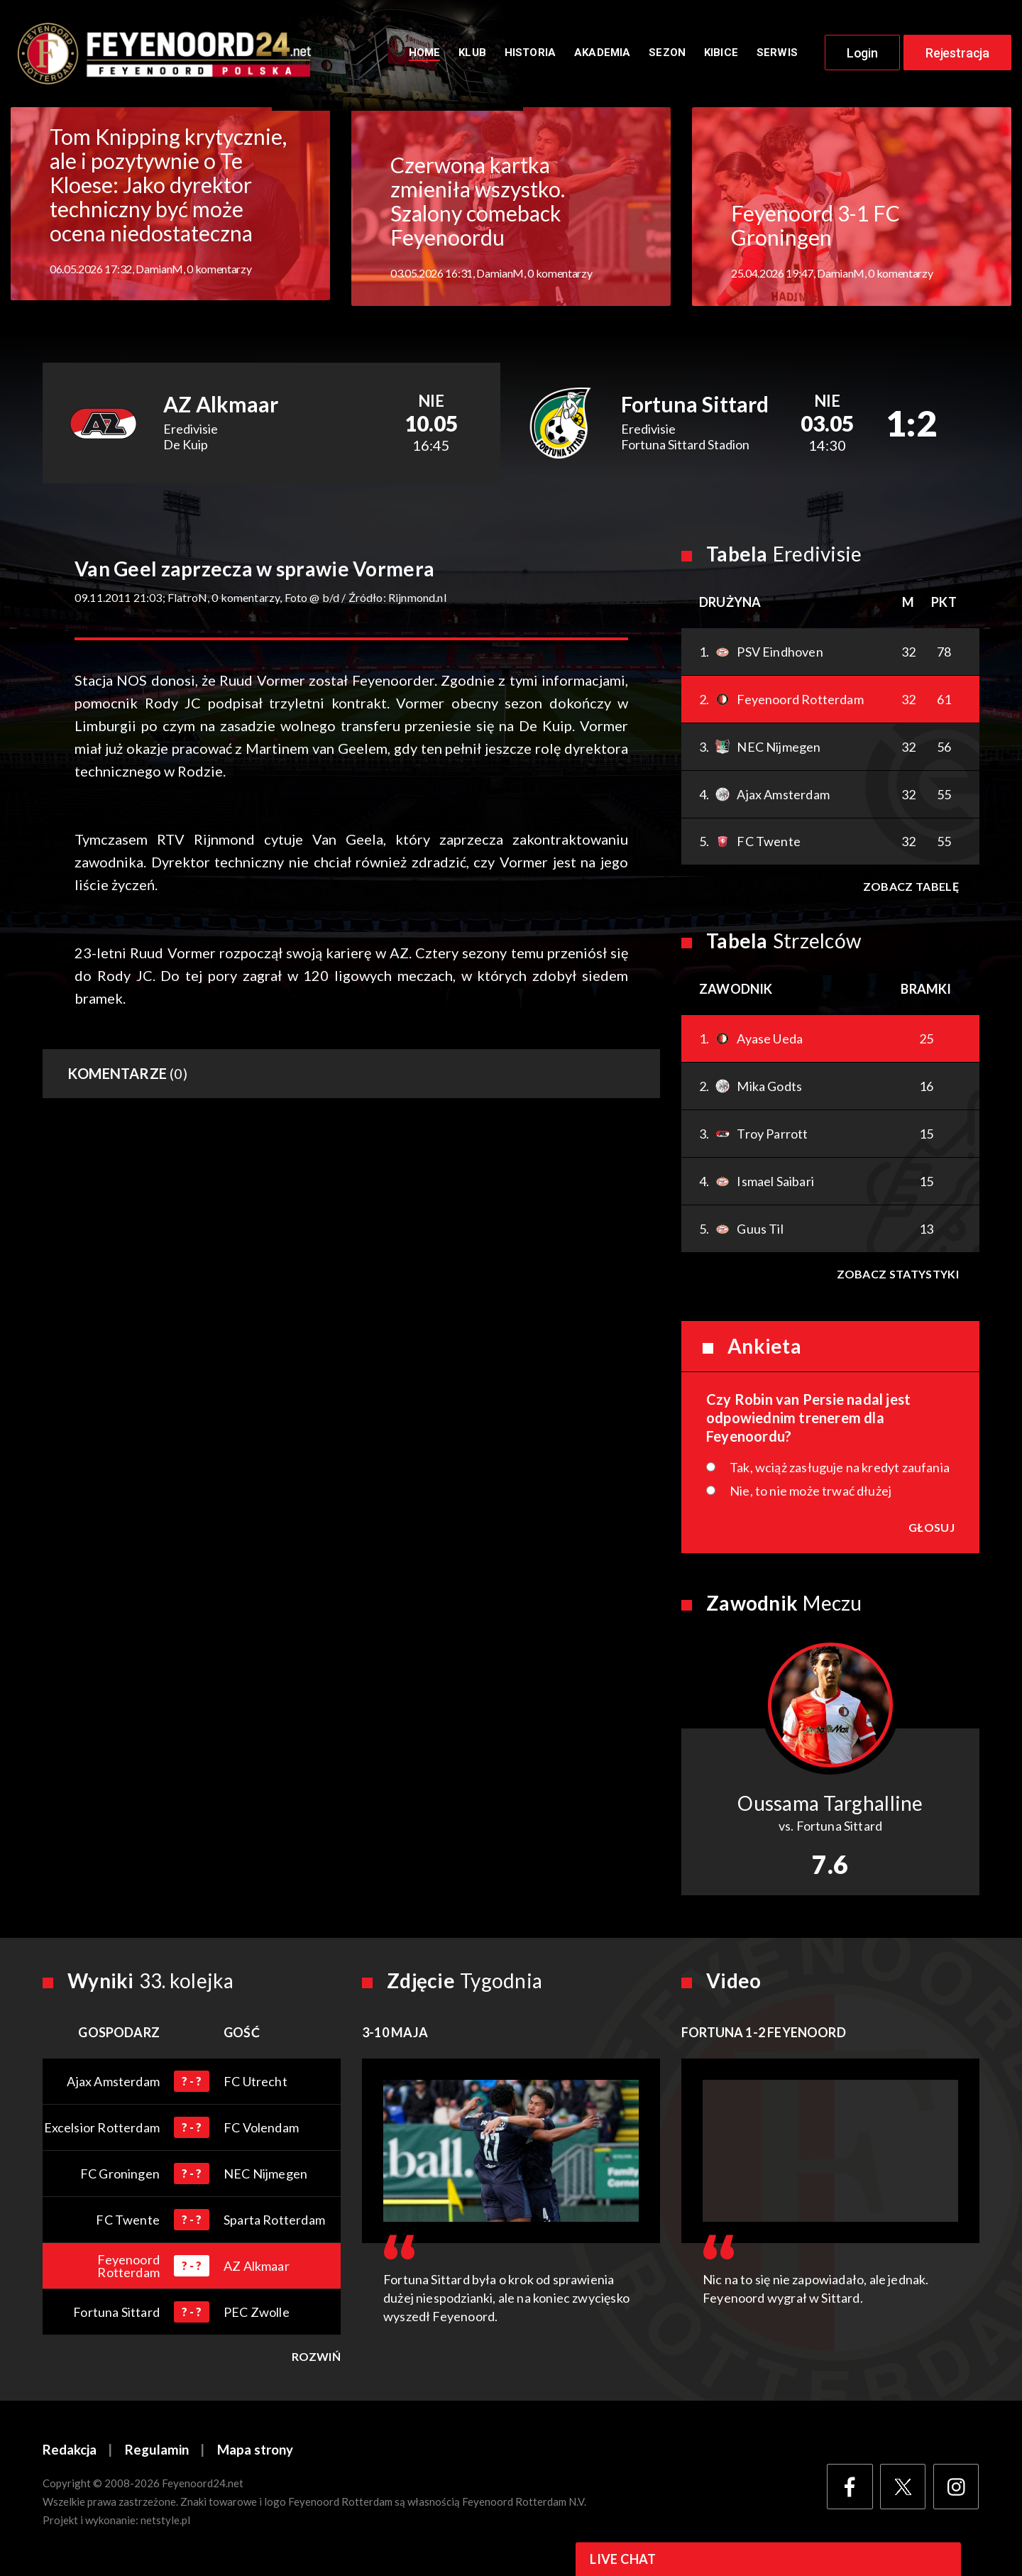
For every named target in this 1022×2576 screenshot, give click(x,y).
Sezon (667, 54)
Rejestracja (957, 55)
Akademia (602, 54)
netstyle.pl (165, 2524)
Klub (472, 54)
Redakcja (70, 2453)
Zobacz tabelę (910, 890)
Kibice (721, 54)
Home (425, 54)
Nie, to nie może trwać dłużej (810, 1494)
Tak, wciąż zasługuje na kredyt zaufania (840, 1470)
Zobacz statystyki (897, 1277)
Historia (530, 54)
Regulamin (157, 2453)
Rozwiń (316, 2360)
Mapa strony (255, 2453)
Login (862, 55)
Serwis (777, 54)
